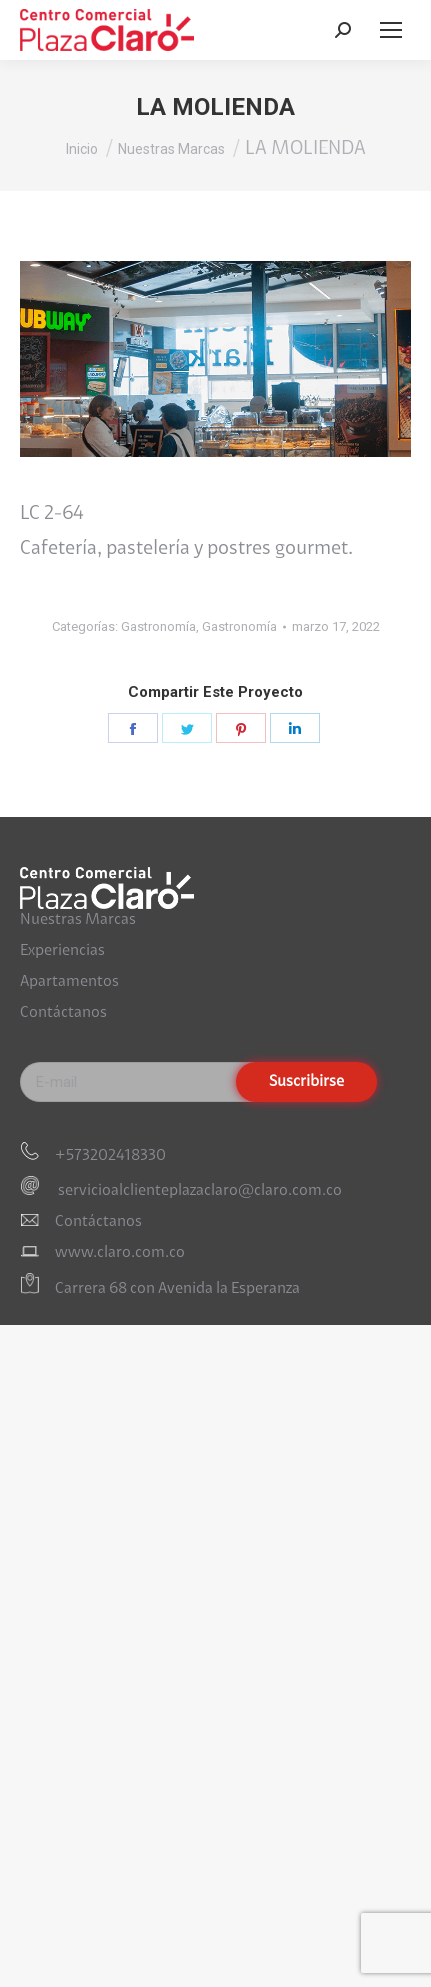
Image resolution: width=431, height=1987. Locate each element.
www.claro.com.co (120, 1253)
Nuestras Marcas (78, 920)
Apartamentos (69, 982)
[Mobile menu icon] (391, 30)
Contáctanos (63, 1013)
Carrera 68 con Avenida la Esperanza (177, 1290)
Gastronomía (158, 626)
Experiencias (62, 951)
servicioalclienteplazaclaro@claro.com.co (198, 1191)
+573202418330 (110, 1156)
